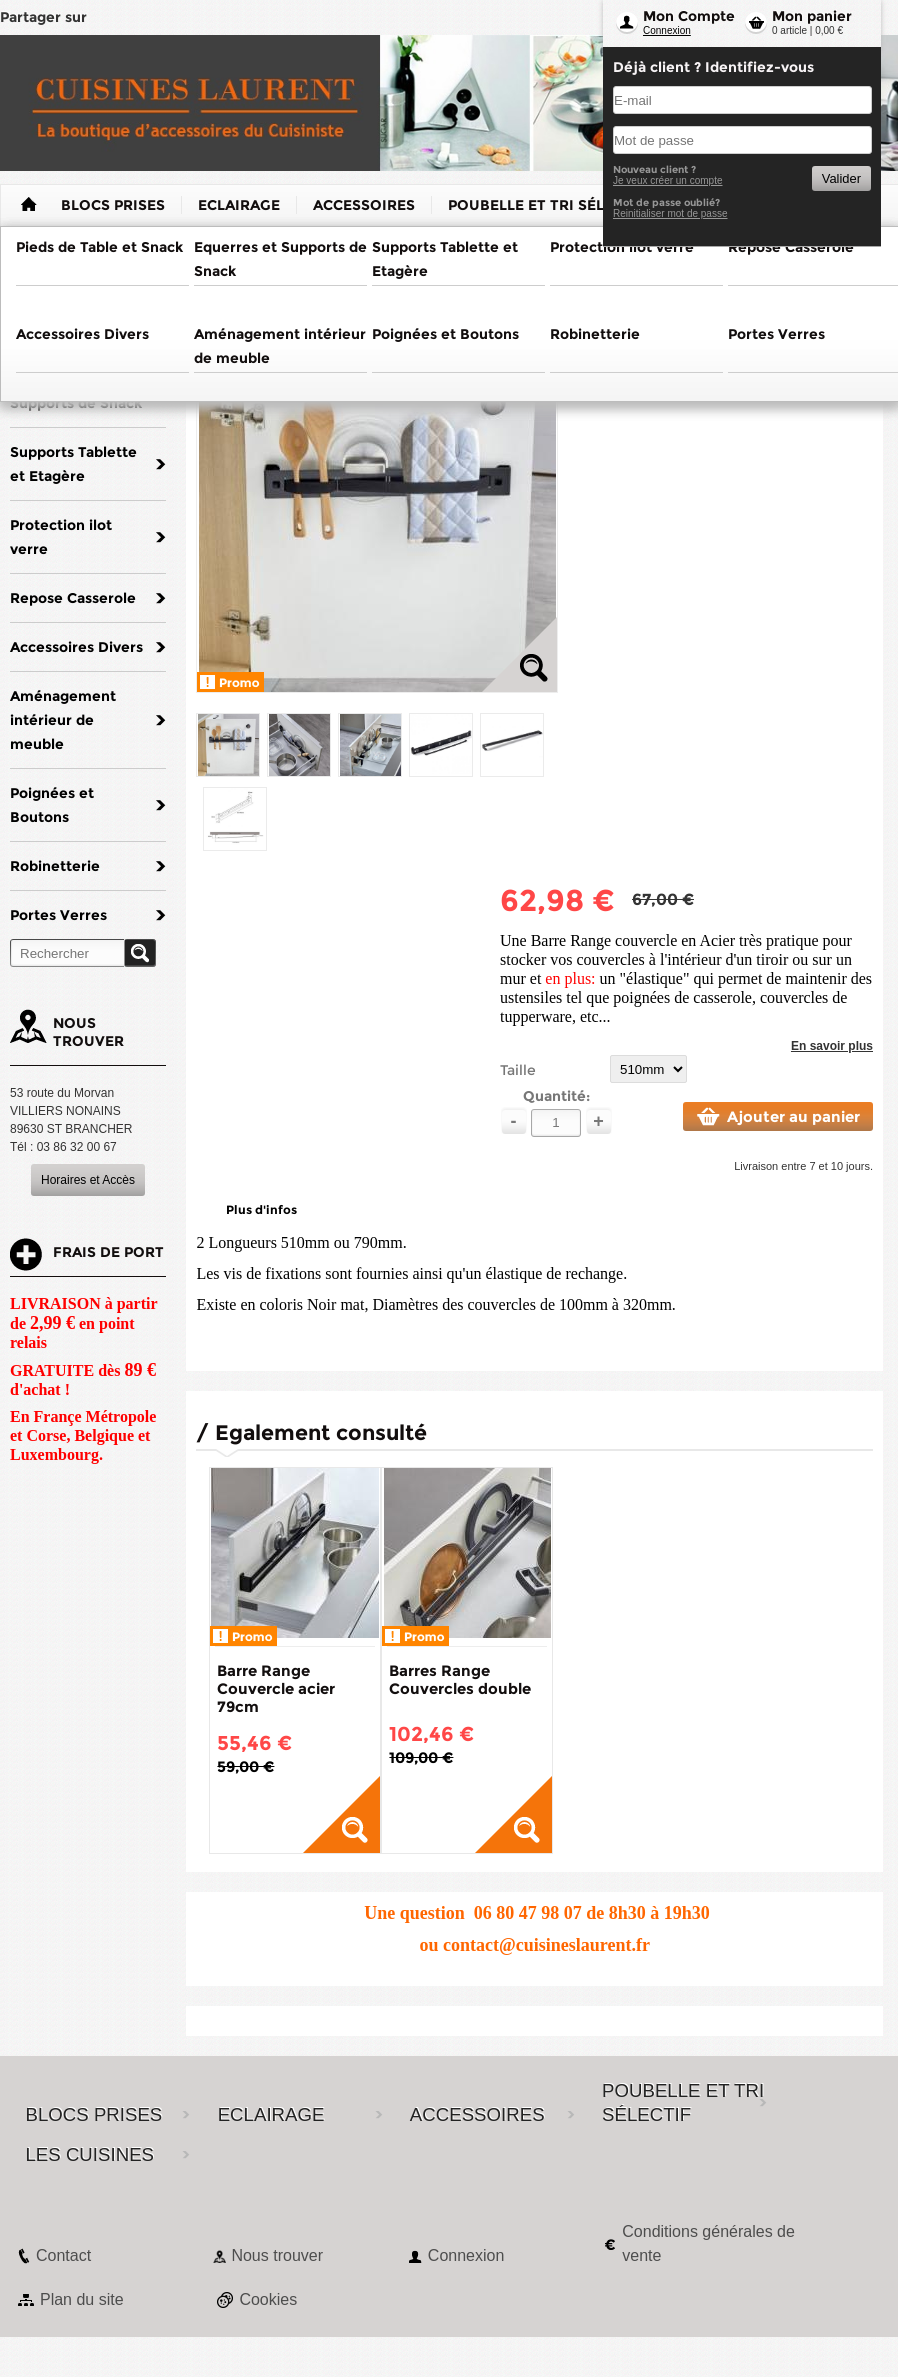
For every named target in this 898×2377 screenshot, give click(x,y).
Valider (841, 178)
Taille (518, 1070)
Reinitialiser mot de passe (670, 213)
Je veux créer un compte (668, 180)
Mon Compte (689, 16)
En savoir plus (832, 1046)
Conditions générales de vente (708, 2243)
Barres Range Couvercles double (460, 1679)
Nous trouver (277, 2255)
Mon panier (812, 16)
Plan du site (82, 2299)
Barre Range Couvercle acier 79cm (276, 1688)
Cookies (268, 2299)
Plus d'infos (261, 1209)
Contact (63, 2255)
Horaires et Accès (88, 1180)
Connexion (667, 30)
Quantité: (556, 1096)
